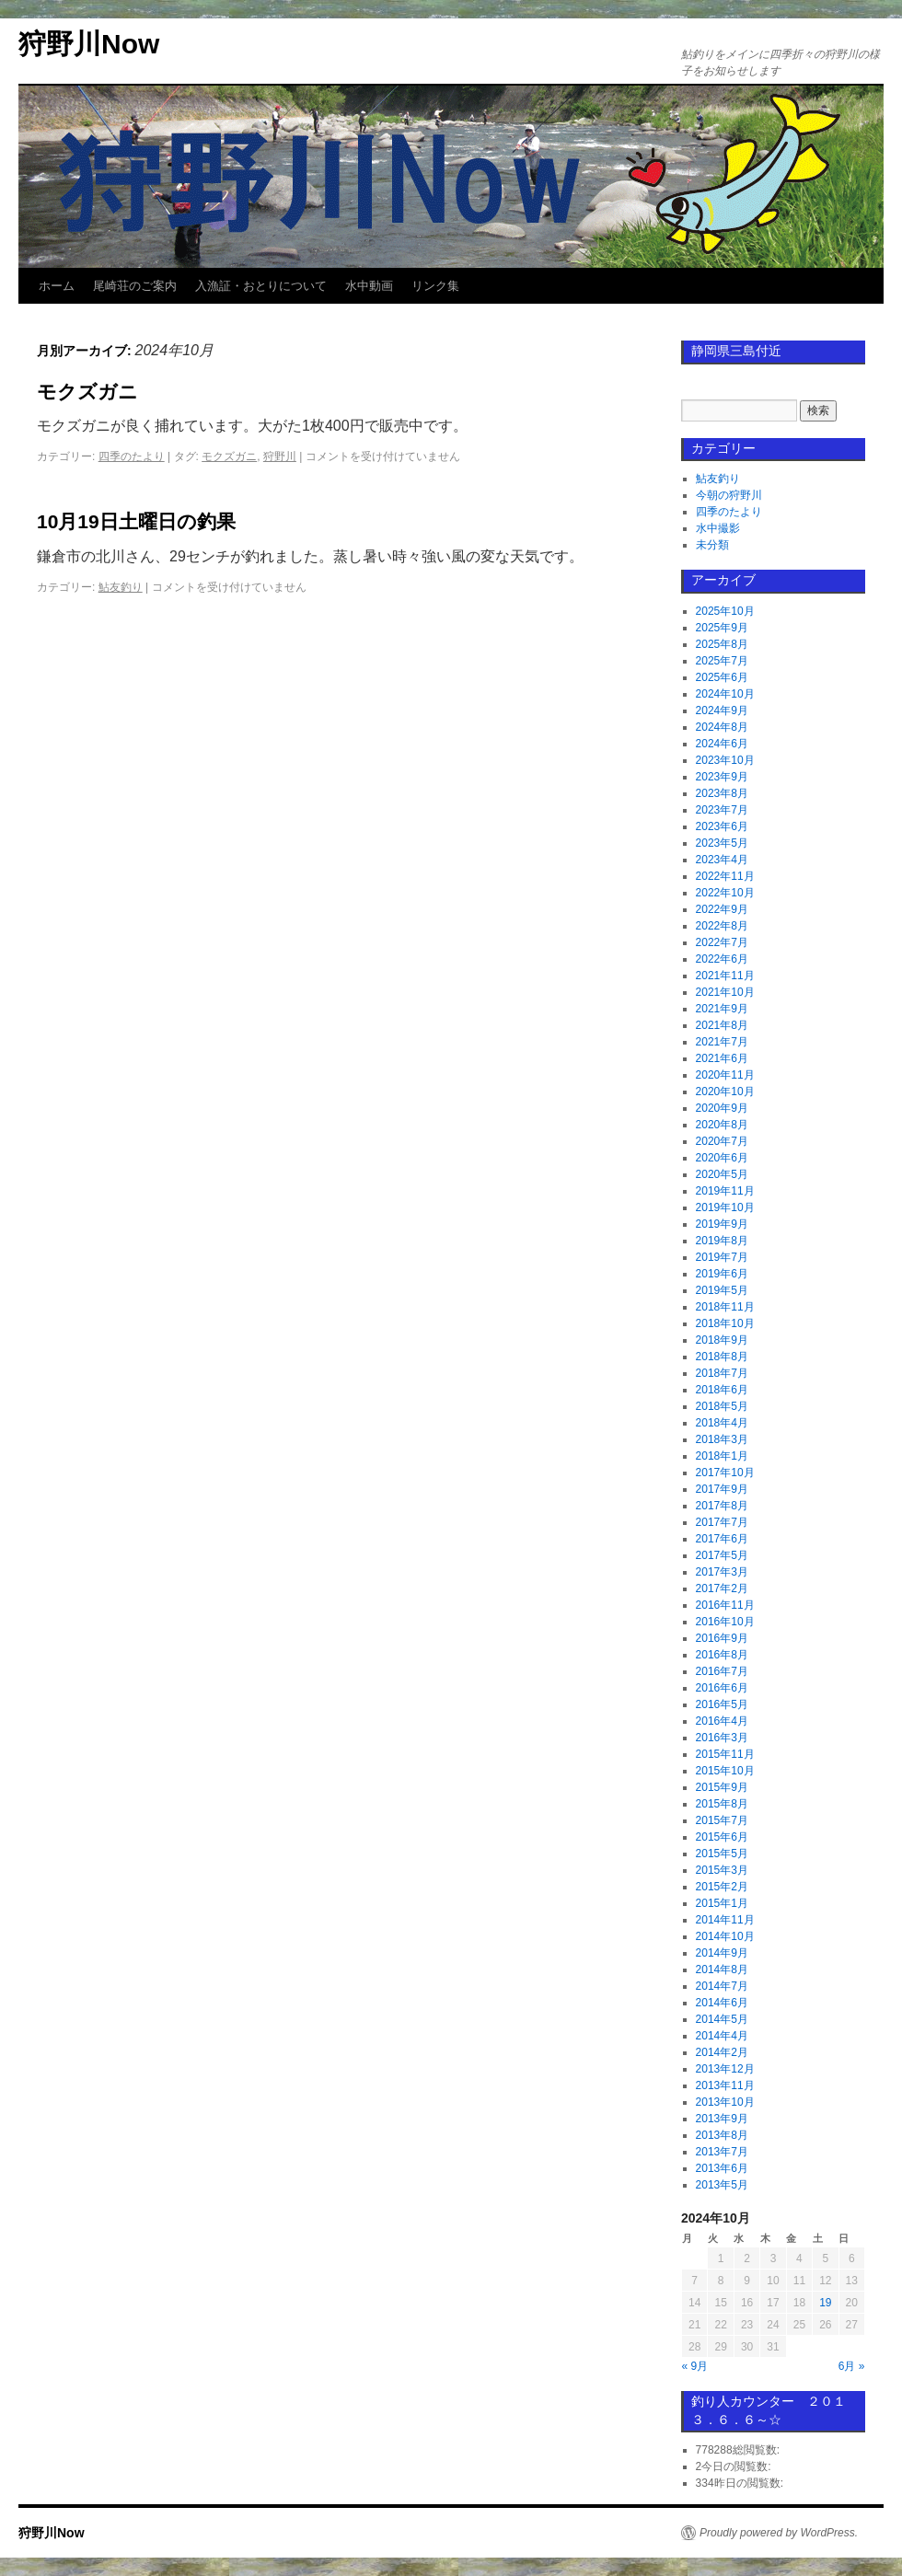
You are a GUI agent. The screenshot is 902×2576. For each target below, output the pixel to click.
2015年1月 (722, 1903)
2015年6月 (722, 1837)
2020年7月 (722, 1141)
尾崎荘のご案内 (135, 286)
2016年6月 (722, 1687)
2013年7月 (722, 2151)
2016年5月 (722, 1704)
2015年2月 (722, 1886)
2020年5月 (722, 1174)
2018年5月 (722, 1406)
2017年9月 (722, 1489)
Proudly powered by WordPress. (779, 2532)
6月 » (851, 2366)
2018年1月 (722, 1456)
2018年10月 (725, 1323)
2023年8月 (722, 793)
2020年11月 (725, 1075)
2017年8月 (722, 1505)
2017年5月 (722, 1555)
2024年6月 (722, 743)
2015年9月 (722, 1787)
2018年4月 (722, 1422)
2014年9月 (722, 1952)
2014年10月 (725, 1936)
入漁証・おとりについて (261, 286)
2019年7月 (722, 1257)
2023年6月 (722, 826)
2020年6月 (722, 1157)
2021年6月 (722, 1058)
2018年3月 (722, 1439)
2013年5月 (722, 2184)
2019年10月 (725, 1207)
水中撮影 (718, 528)
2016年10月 (725, 1621)
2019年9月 (722, 1224)
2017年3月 (722, 1571)
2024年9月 (722, 710)
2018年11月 (725, 1306)
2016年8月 (722, 1654)
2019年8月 (722, 1240)
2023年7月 (722, 809)
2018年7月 (722, 1373)
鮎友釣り (120, 587)
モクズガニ (87, 391)
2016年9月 (722, 1638)
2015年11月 (725, 1754)
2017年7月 (722, 1522)
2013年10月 (725, 2102)
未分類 (712, 544)
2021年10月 (725, 992)
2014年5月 (722, 2019)
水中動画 (369, 286)
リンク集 (435, 286)
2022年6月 (722, 959)
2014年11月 (725, 1919)
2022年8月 (722, 925)
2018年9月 (722, 1340)
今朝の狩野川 (729, 495)
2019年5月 (722, 1290)
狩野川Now (88, 44)
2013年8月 (722, 2135)
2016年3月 (722, 1737)
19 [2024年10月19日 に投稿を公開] (825, 2302)
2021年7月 (722, 1041)
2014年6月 (722, 2002)
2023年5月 (722, 843)
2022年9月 (722, 909)
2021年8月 (722, 1025)
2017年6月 (722, 1538)
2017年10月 (725, 1472)
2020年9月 (722, 1108)
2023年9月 (722, 776)
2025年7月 (722, 660)
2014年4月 (722, 2035)
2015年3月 (722, 1870)
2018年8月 (722, 1356)
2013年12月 (725, 2068)
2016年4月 (722, 1721)
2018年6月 (722, 1389)
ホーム (57, 286)
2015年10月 (725, 1770)
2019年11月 (725, 1190)
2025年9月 (722, 627)
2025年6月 (722, 677)
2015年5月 (722, 1853)
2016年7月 (722, 1671)
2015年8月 (722, 1803)
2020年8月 (722, 1124)
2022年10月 (725, 892)
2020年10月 (725, 1091)
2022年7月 (722, 942)
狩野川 (279, 456)
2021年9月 (722, 1008)
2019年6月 (722, 1273)
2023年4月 (722, 859)
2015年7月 (722, 1820)
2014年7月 (722, 1986)
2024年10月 (725, 693)
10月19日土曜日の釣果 (136, 521)
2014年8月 (722, 1969)
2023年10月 (725, 760)
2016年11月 (725, 1605)
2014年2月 (722, 2052)
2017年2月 (722, 1588)
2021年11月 (725, 975)
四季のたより (131, 456)
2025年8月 (722, 644)
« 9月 (695, 2366)
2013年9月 (722, 2118)
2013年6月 (722, 2168)
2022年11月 (725, 876)
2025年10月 (725, 611)
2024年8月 (722, 727)
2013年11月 (725, 2085)
